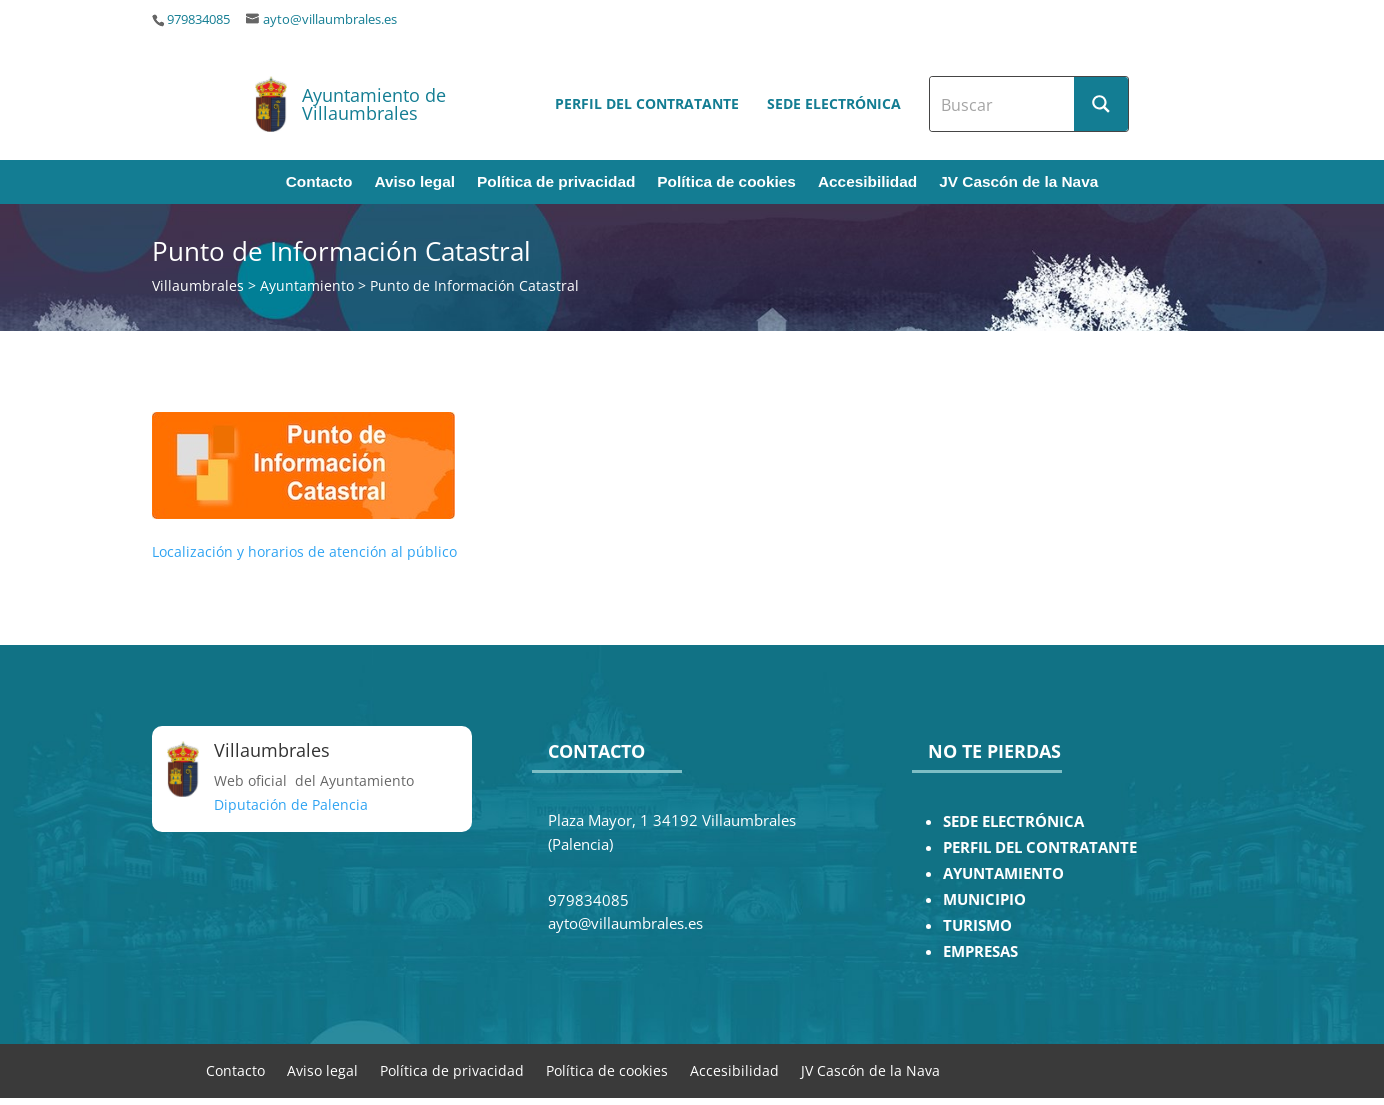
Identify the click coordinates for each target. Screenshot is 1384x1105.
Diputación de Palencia (291, 804)
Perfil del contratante (647, 103)
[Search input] (1003, 104)
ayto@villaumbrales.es (330, 19)
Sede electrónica (834, 103)
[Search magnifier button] (1101, 104)
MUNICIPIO (984, 899)
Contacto (319, 182)
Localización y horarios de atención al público (304, 551)
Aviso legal (414, 182)
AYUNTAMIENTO (1003, 873)
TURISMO (977, 925)
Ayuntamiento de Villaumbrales (374, 104)
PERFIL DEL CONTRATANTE (1040, 847)
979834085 (198, 19)
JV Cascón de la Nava (1018, 182)
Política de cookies (726, 182)
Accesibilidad (867, 182)
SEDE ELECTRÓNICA (1013, 821)
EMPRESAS (980, 951)
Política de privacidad (556, 182)
